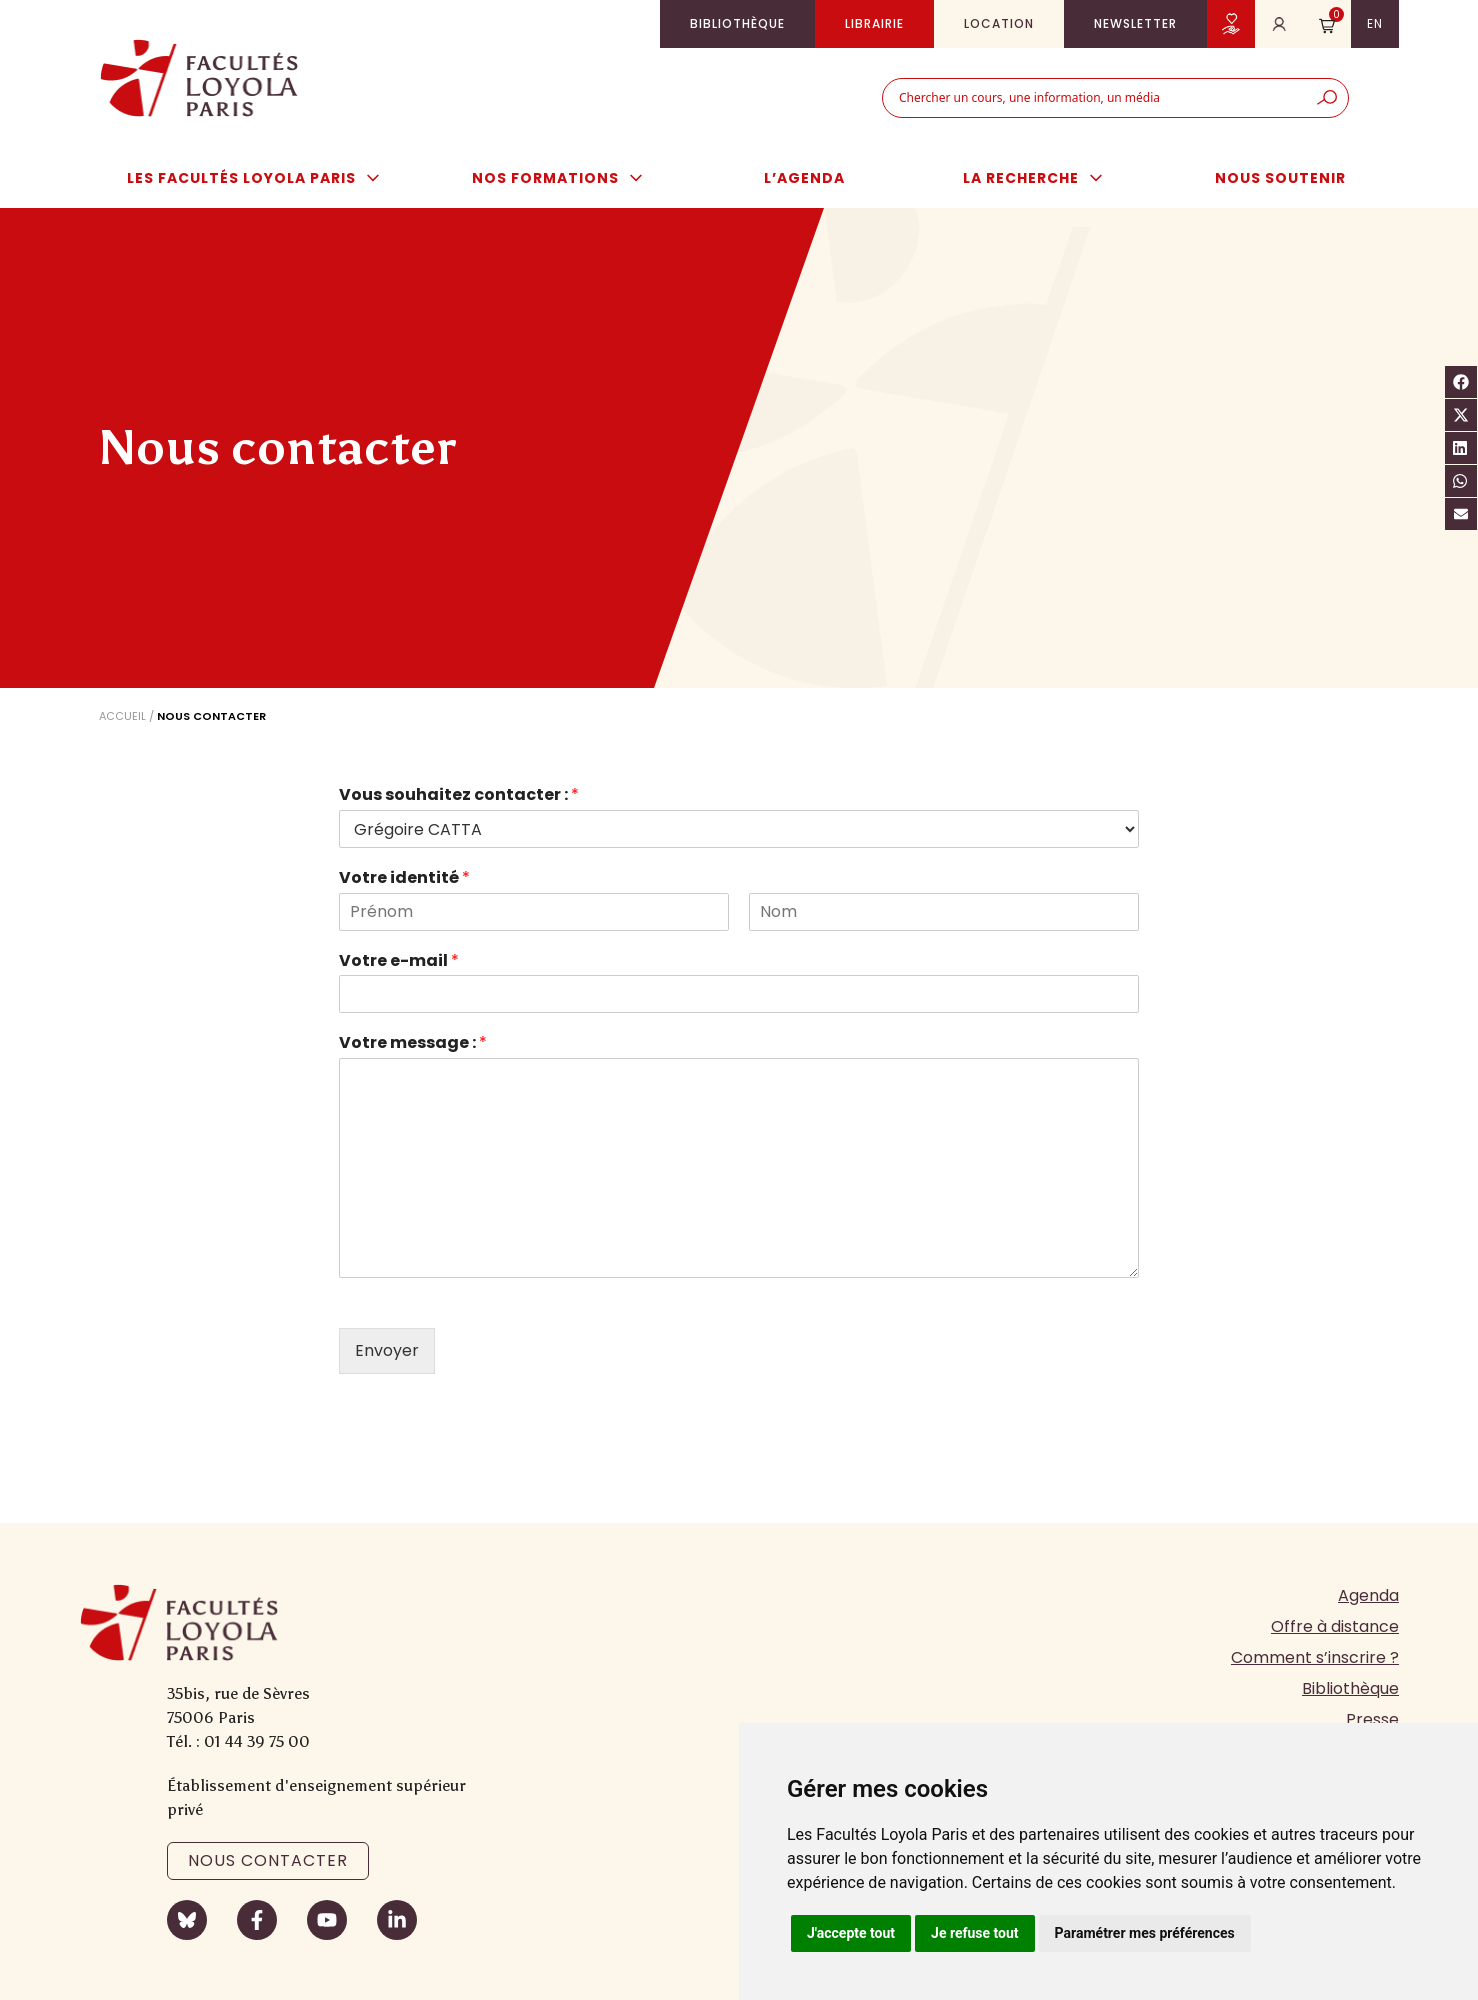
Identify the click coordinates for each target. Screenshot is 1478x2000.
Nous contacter (268, 1860)
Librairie (874, 23)
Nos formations (567, 178)
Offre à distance (1335, 1626)
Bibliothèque (737, 23)
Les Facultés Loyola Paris (263, 178)
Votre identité (404, 878)
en (1375, 23)
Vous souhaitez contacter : (459, 795)
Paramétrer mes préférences (1145, 1933)
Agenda (1368, 1595)
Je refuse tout (975, 1933)
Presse (1372, 1719)
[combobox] (1094, 98)
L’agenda (804, 178)
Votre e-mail (399, 961)
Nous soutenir (1280, 178)
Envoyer (387, 1350)
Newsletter (1135, 23)
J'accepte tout (851, 1933)
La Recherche (1043, 178)
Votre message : (413, 1043)
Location (999, 23)
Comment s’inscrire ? (1315, 1657)
